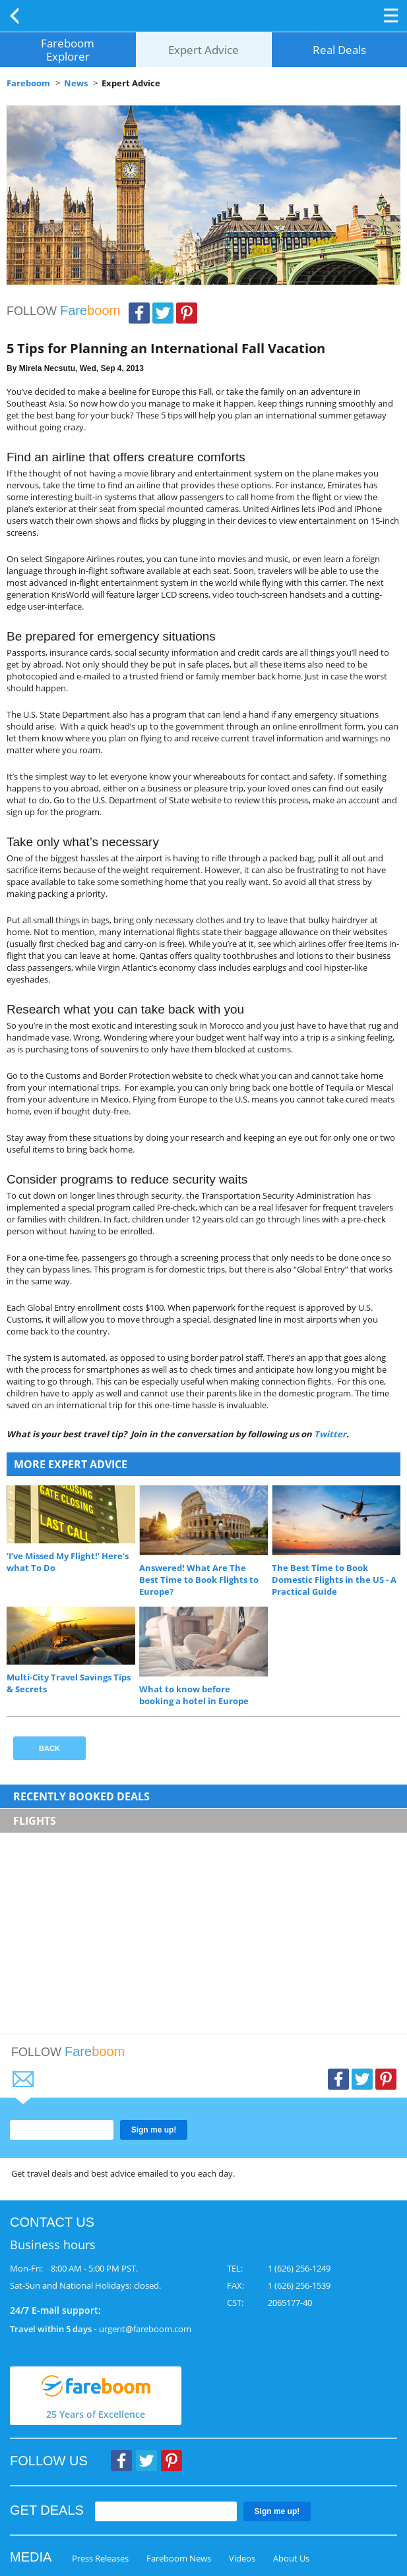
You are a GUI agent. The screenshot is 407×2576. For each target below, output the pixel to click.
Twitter (162, 313)
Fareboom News (178, 2558)
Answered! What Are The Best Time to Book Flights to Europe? (199, 1579)
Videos (242, 2558)
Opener (390, 15)
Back (16, 16)
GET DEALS (47, 2510)
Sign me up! (154, 2129)
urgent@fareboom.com (145, 2329)
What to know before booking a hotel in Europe (194, 1695)
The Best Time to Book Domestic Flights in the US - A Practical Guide (334, 1579)
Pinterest (186, 313)
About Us (291, 2558)
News (76, 83)
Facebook (139, 313)
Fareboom (28, 83)
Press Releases (100, 2558)
